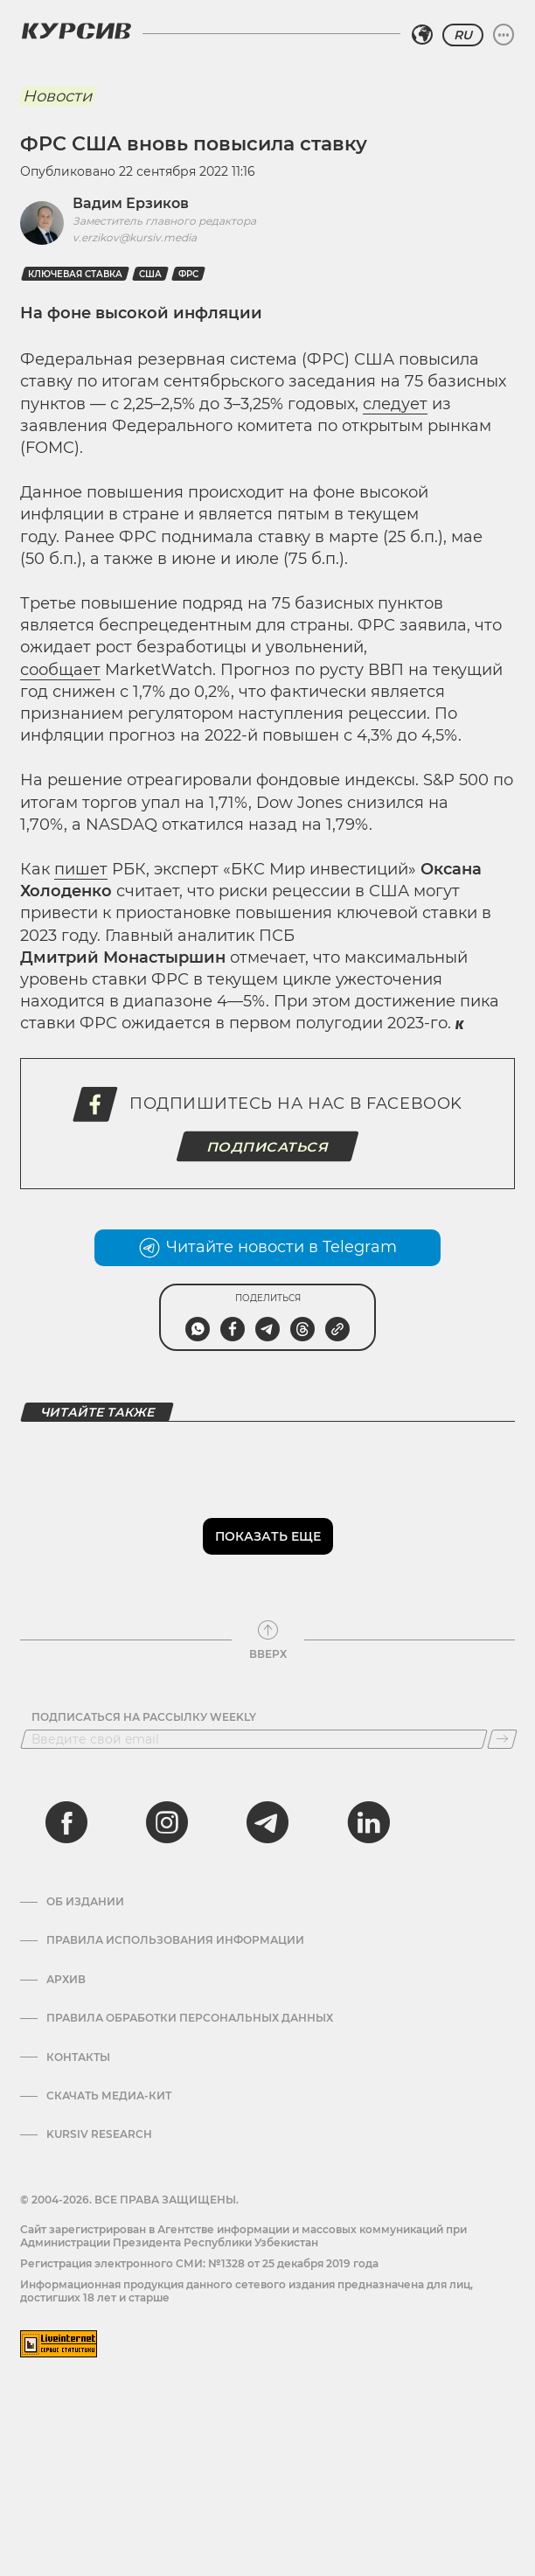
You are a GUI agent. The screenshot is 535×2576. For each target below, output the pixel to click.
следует (395, 404)
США (150, 274)
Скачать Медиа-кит (108, 2096)
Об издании (85, 1902)
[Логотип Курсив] (76, 30)
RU (463, 35)
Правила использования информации (175, 1940)
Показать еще (268, 1536)
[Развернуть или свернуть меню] (503, 35)
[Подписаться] (502, 1739)
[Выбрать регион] (422, 35)
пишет (81, 869)
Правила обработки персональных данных (189, 2018)
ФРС (188, 274)
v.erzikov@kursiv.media (135, 237)
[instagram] (167, 1822)
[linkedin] (368, 1822)
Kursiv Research (99, 2134)
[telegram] (267, 1822)
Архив (66, 1980)
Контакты (78, 2057)
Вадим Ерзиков (131, 203)
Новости (57, 96)
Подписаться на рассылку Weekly (143, 1717)
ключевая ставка (75, 274)
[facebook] (66, 1822)
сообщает (60, 669)
